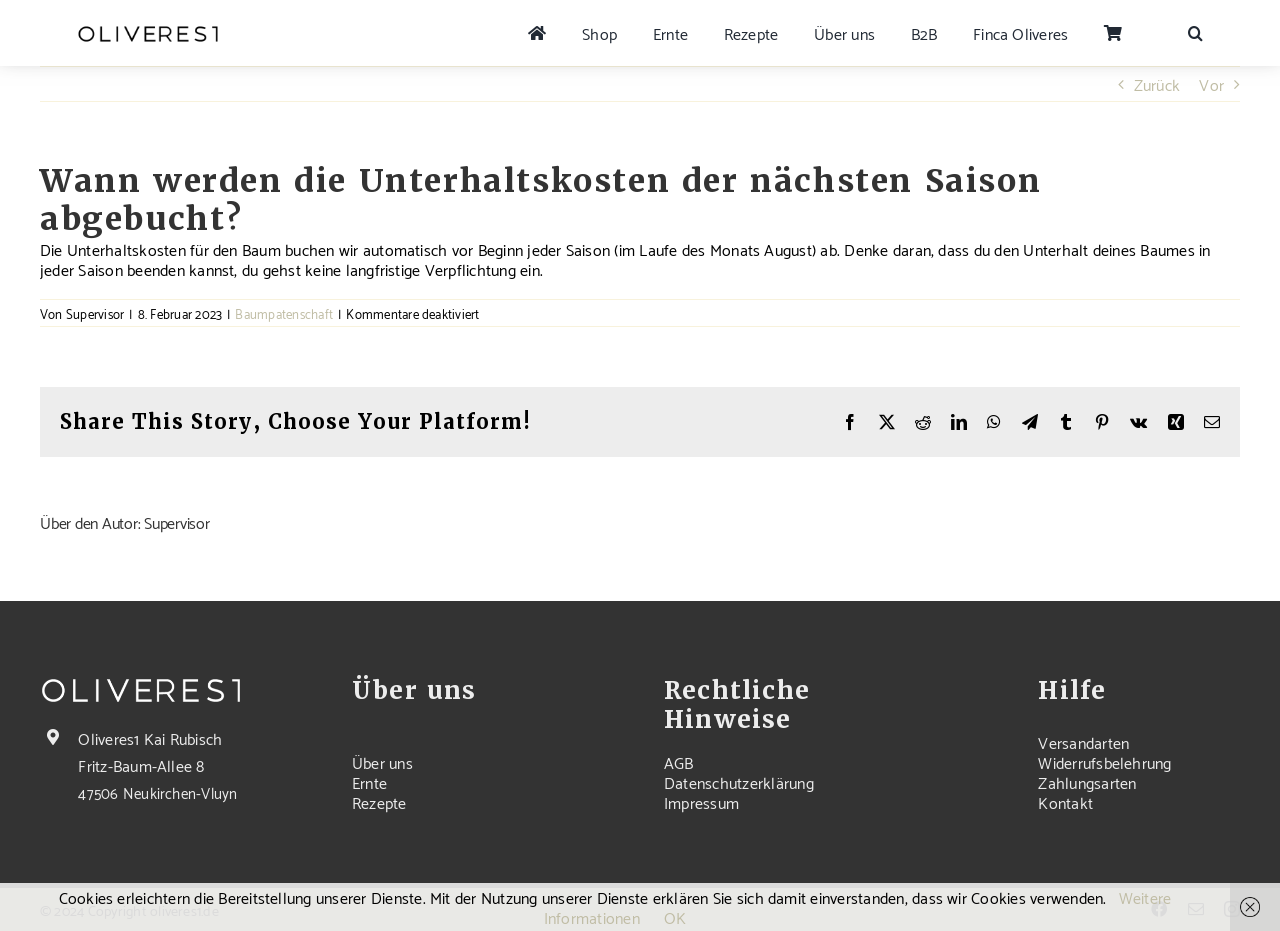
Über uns (382, 761)
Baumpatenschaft (284, 313)
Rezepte (379, 801)
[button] (1195, 33)
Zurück (1157, 83)
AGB (679, 761)
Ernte (369, 781)
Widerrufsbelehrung (1104, 761)
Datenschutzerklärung (739, 781)
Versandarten (1083, 741)
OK (675, 916)
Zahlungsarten (1087, 781)
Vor (1211, 83)
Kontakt (1065, 801)
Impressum (701, 801)
